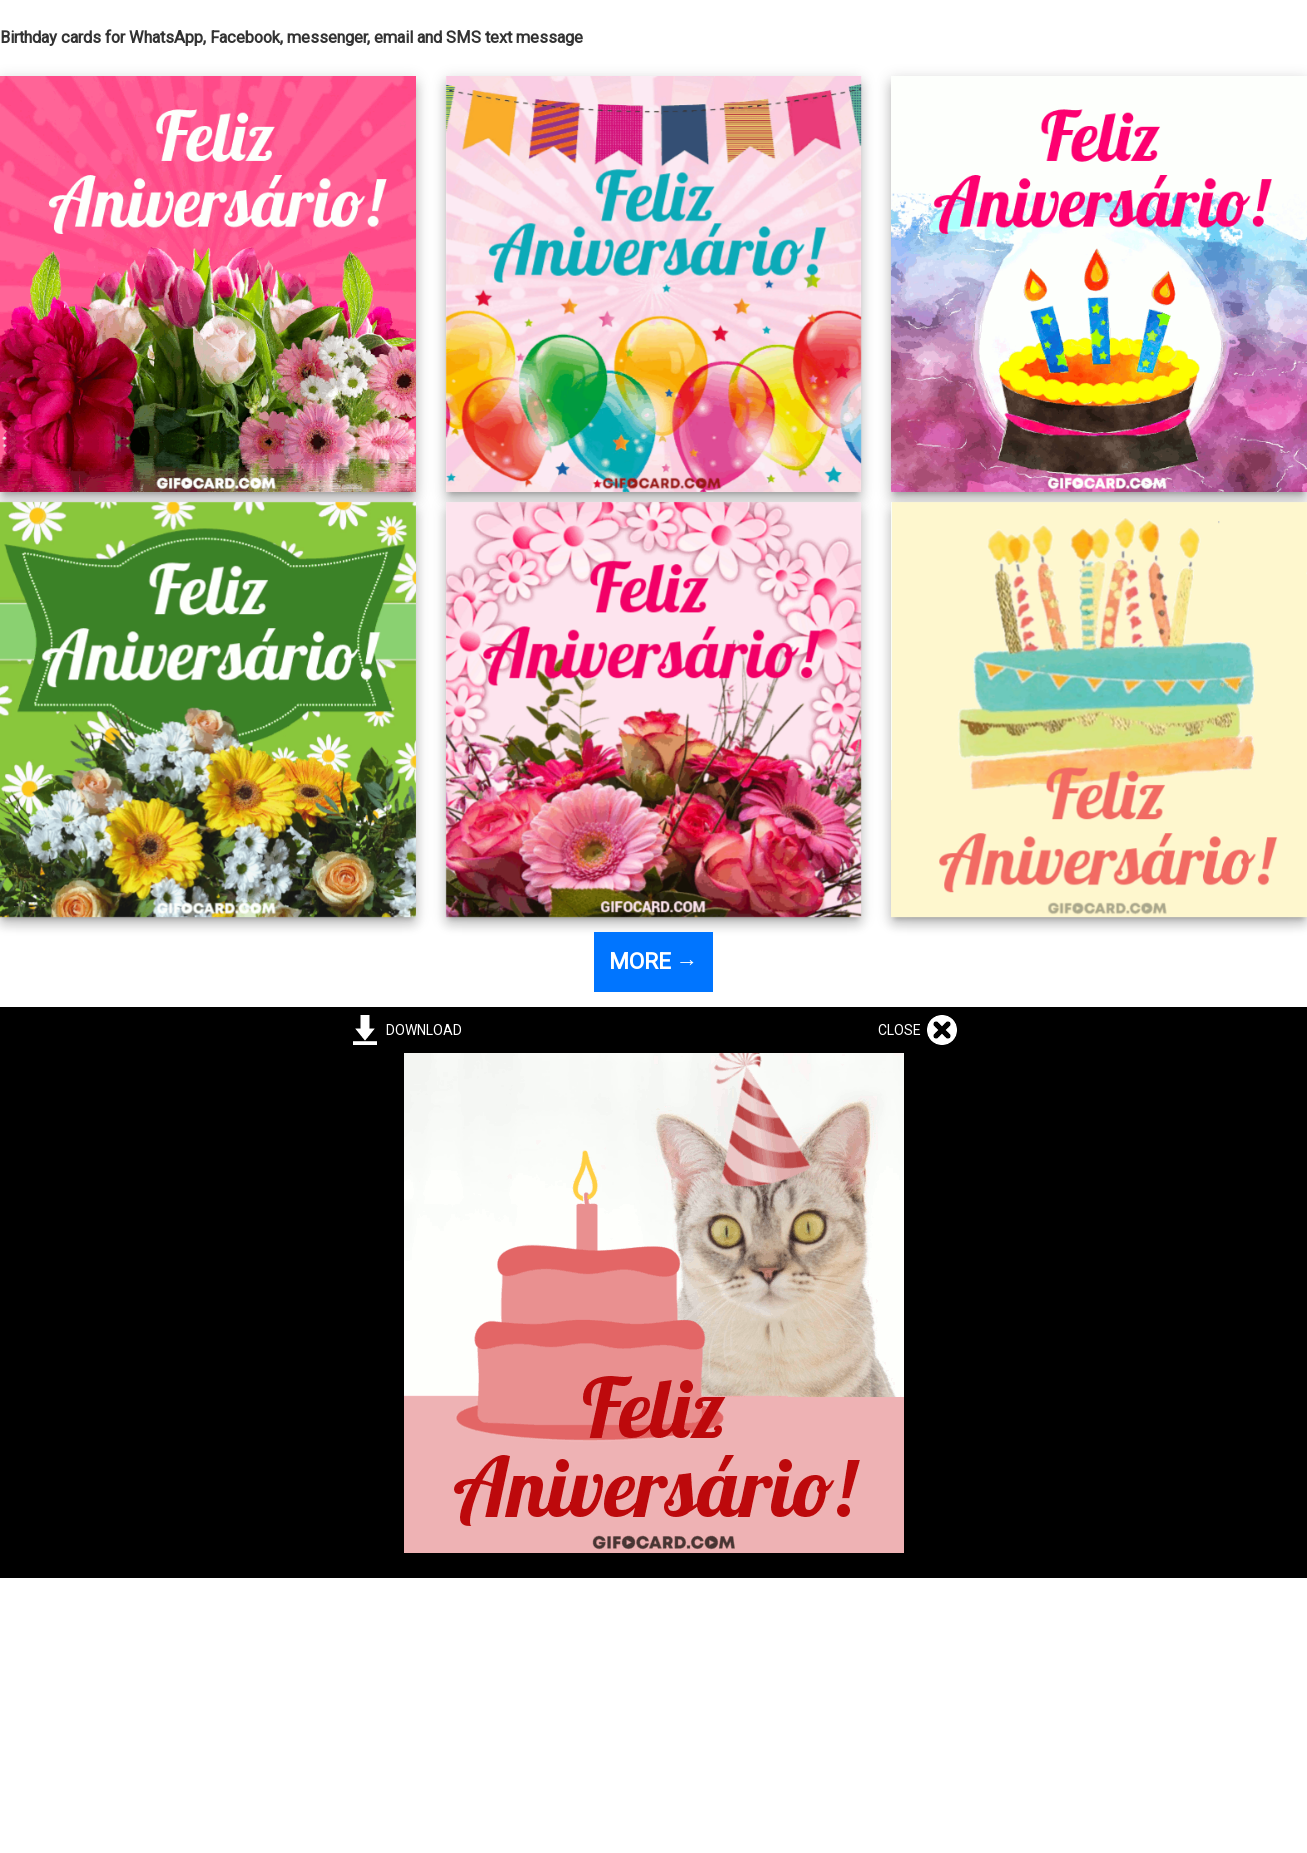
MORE (653, 961)
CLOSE (902, 1030)
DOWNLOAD (421, 1030)
